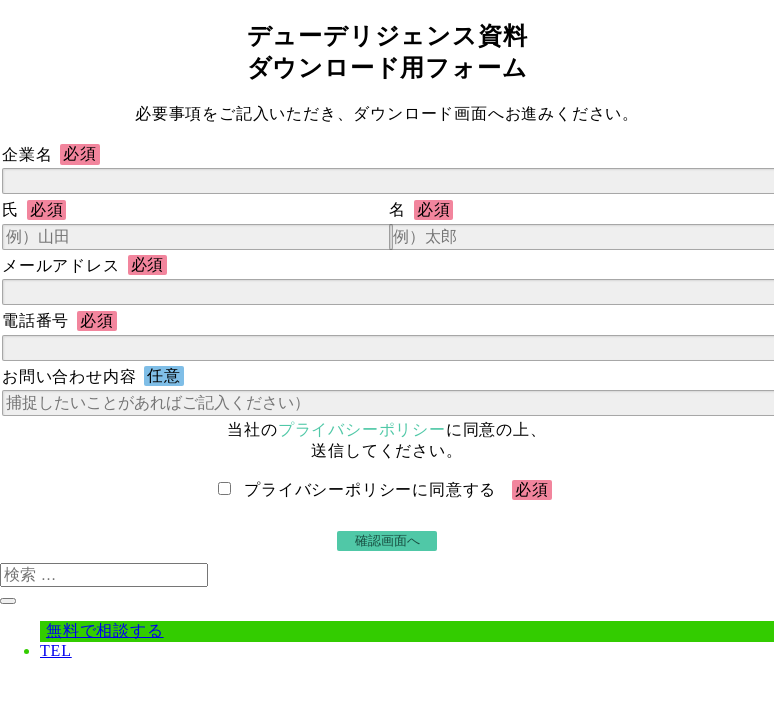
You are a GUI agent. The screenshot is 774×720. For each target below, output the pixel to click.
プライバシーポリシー (362, 429)
